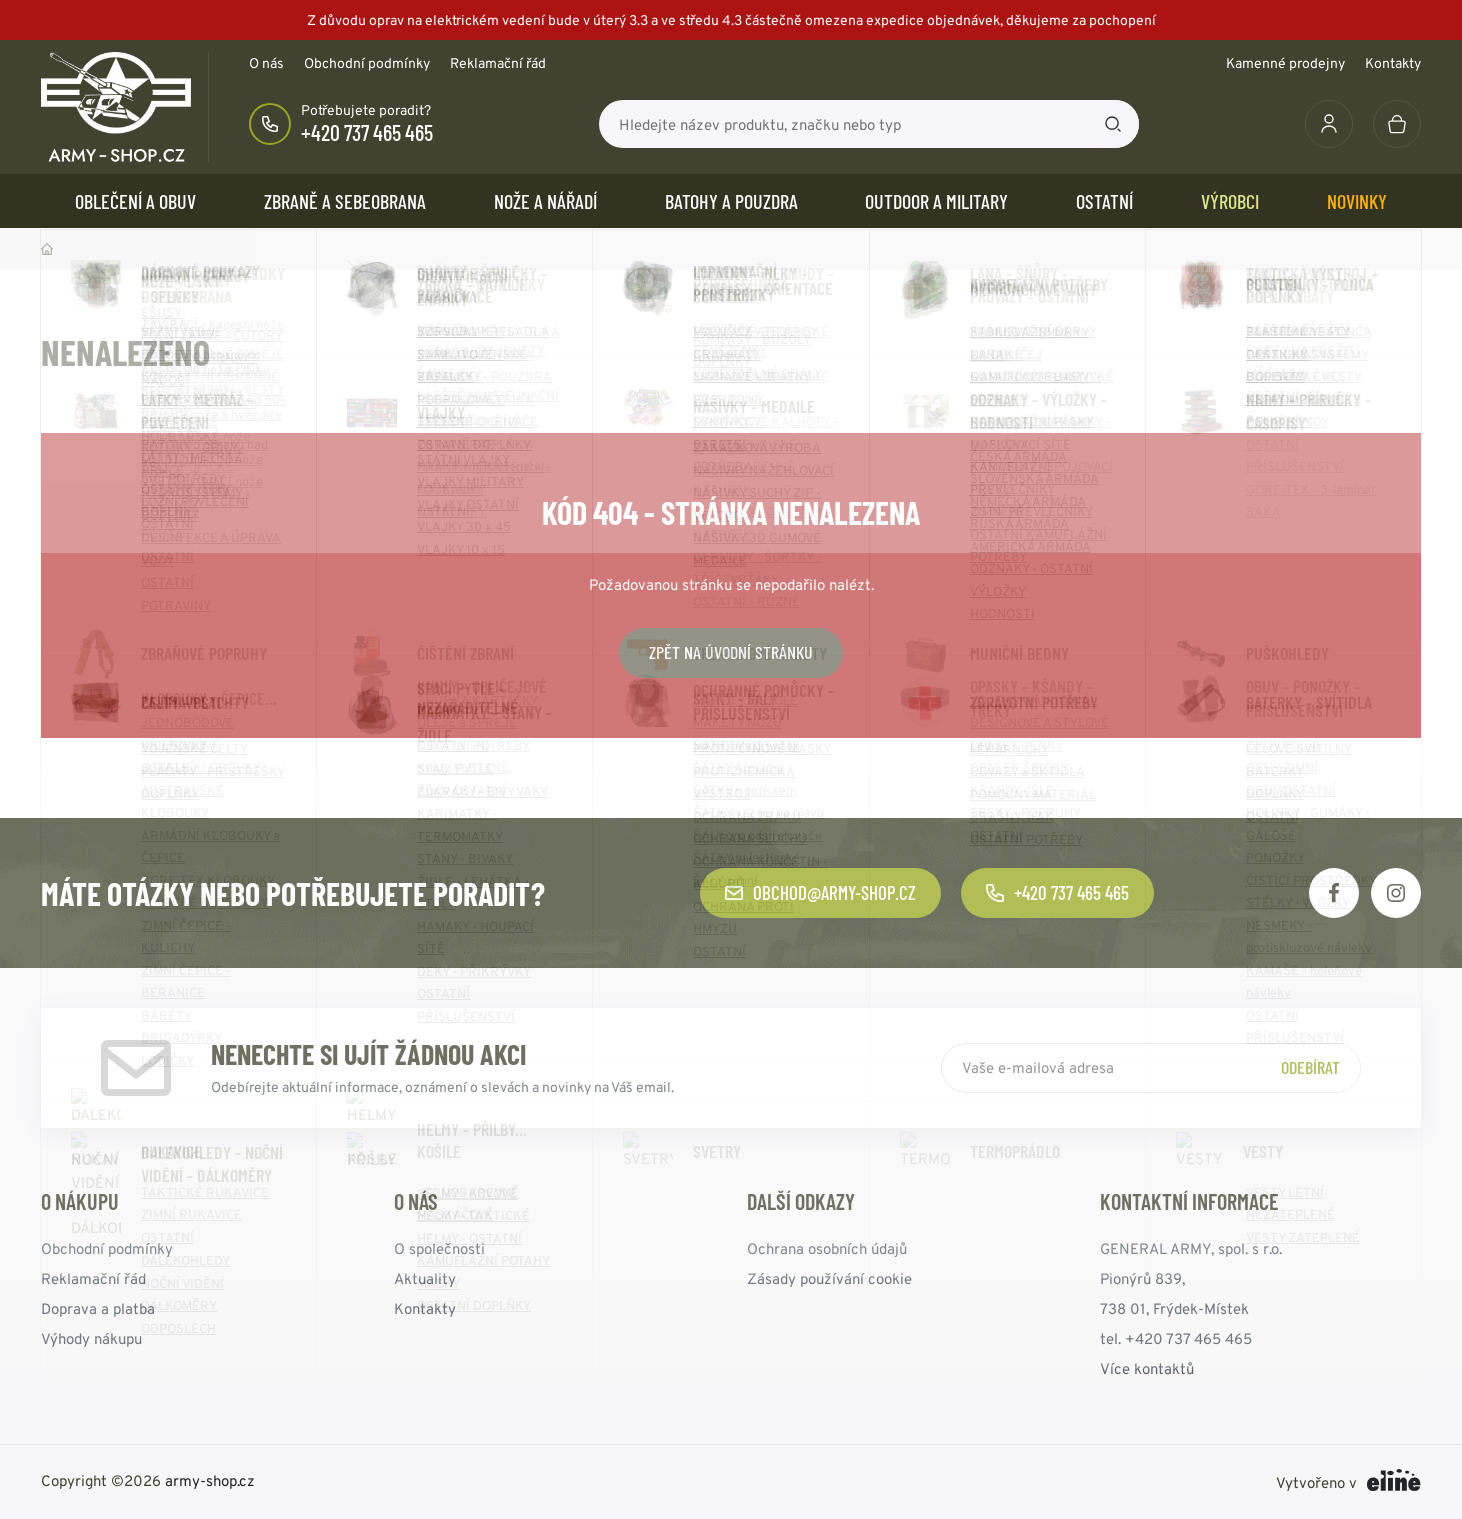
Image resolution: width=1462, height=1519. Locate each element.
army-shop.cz (210, 1480)
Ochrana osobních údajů (827, 1248)
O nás (266, 63)
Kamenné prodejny (1285, 63)
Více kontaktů (1147, 1368)
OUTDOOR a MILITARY (936, 201)
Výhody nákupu (91, 1338)
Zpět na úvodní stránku (731, 652)
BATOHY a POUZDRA (731, 201)
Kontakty (1393, 63)
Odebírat (1310, 1067)
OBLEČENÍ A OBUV (135, 201)
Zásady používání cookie (829, 1278)
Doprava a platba (98, 1308)
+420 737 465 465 (367, 132)
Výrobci (1230, 201)
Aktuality (425, 1278)
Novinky (1357, 201)
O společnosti (439, 1248)
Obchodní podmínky (367, 63)
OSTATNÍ (1104, 201)
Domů (47, 249)
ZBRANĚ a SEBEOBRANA (345, 201)
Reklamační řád (498, 63)
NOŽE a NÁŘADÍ (545, 201)
